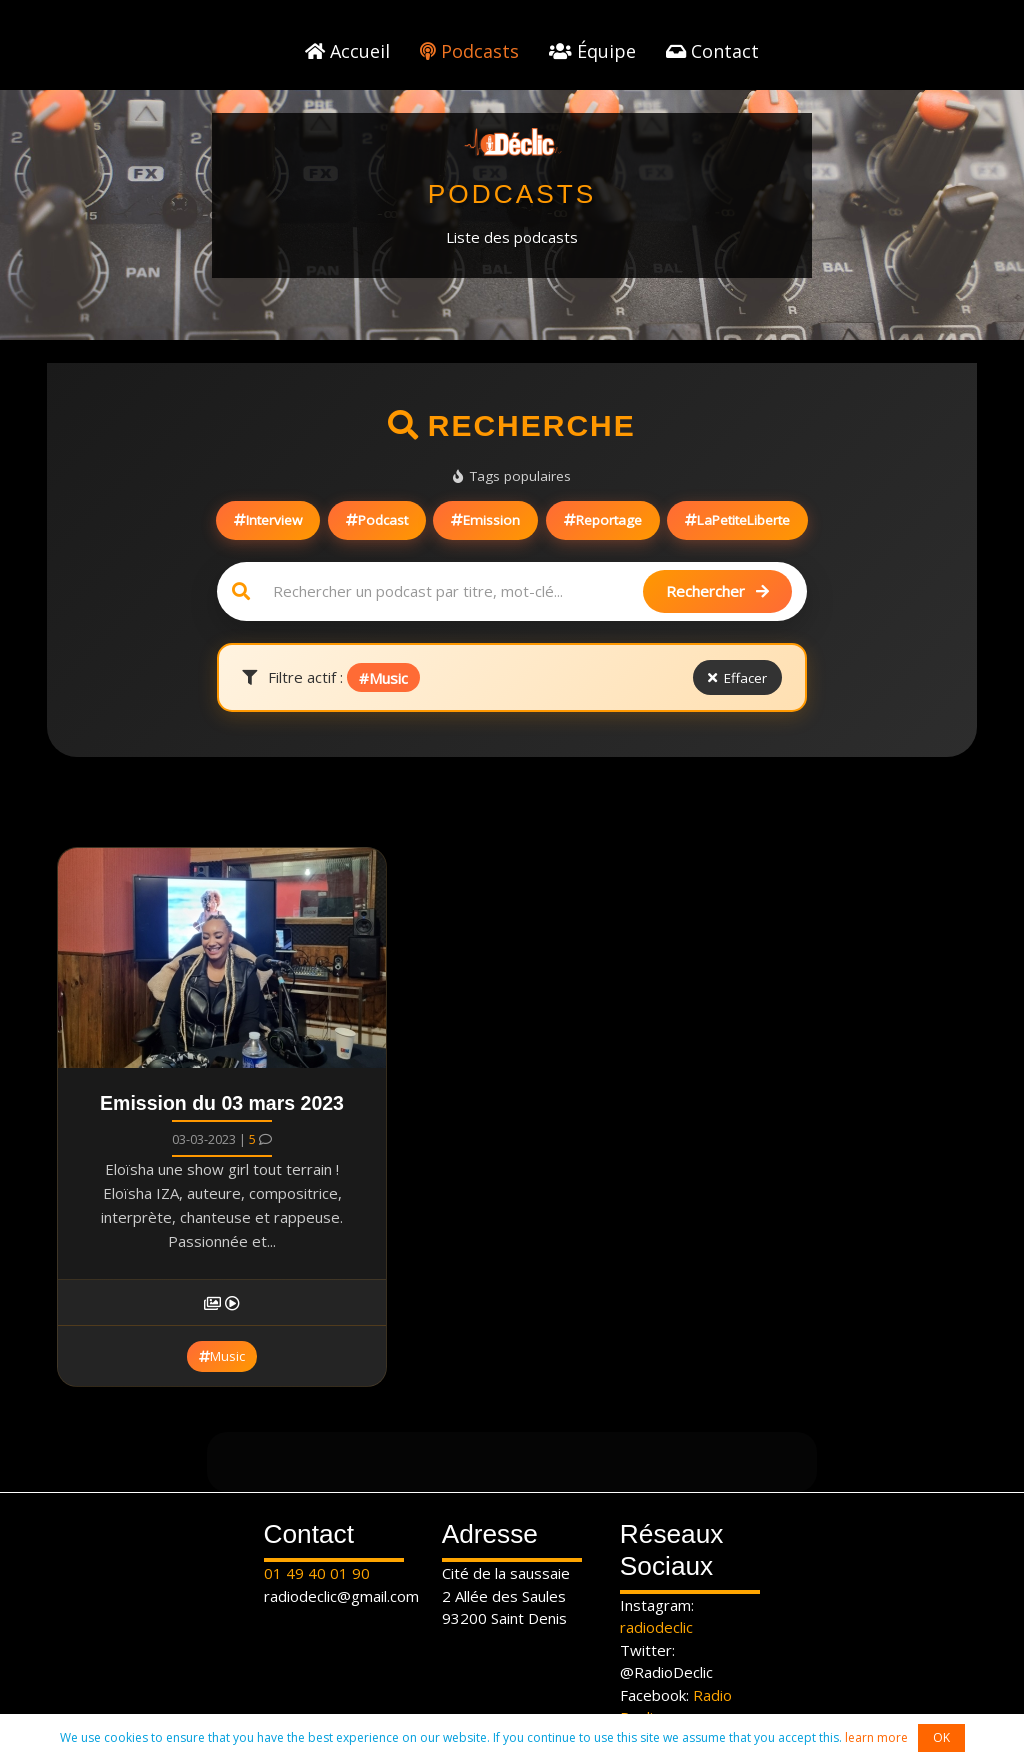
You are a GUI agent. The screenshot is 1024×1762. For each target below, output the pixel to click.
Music (222, 1356)
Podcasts (469, 51)
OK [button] (941, 1737)
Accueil (347, 51)
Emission (485, 520)
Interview (268, 520)
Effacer (738, 678)
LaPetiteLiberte (737, 520)
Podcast (377, 520)
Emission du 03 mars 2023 (222, 1103)
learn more (876, 1737)
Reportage (603, 520)
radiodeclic (656, 1627)
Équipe (592, 51)
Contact (712, 51)
